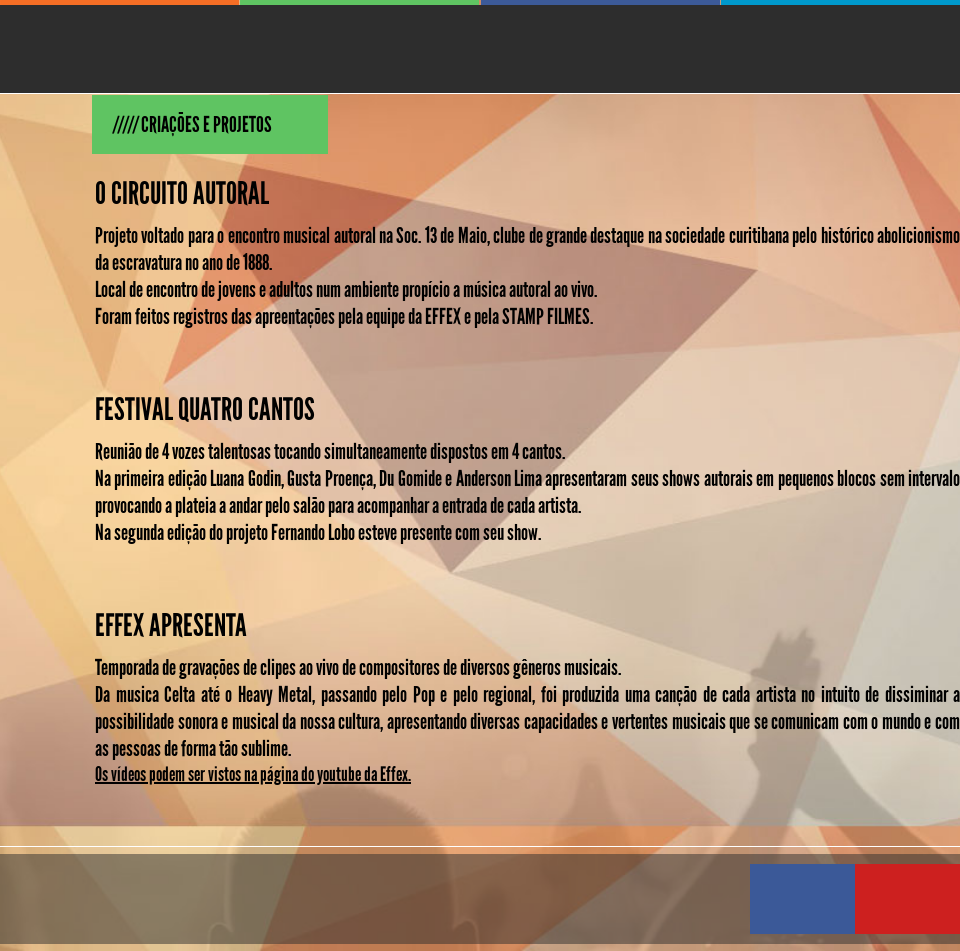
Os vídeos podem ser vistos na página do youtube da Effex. (253, 774)
